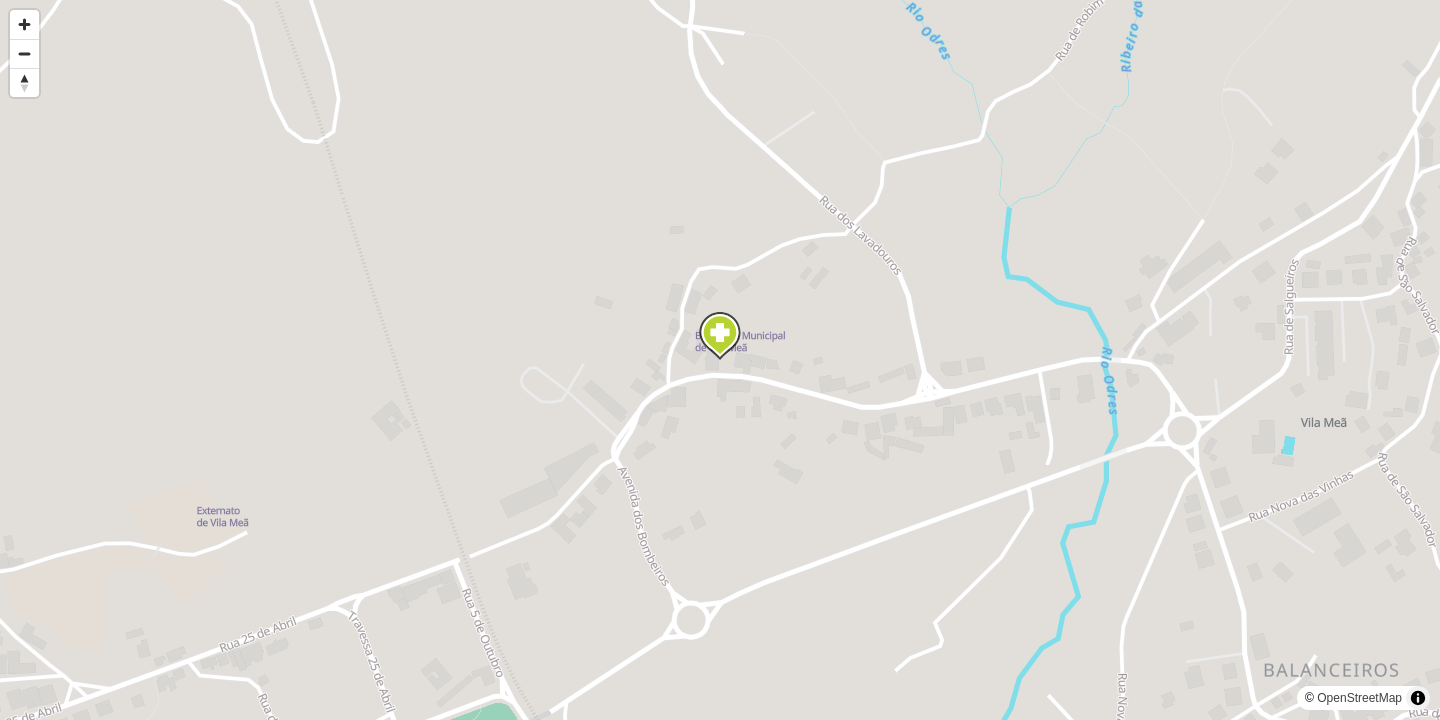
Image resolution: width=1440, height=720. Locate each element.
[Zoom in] (24, 24)
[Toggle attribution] (1418, 698)
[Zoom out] (24, 53)
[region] (720, 360)
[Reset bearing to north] (24, 82)
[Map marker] (720, 336)
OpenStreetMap (1359, 698)
